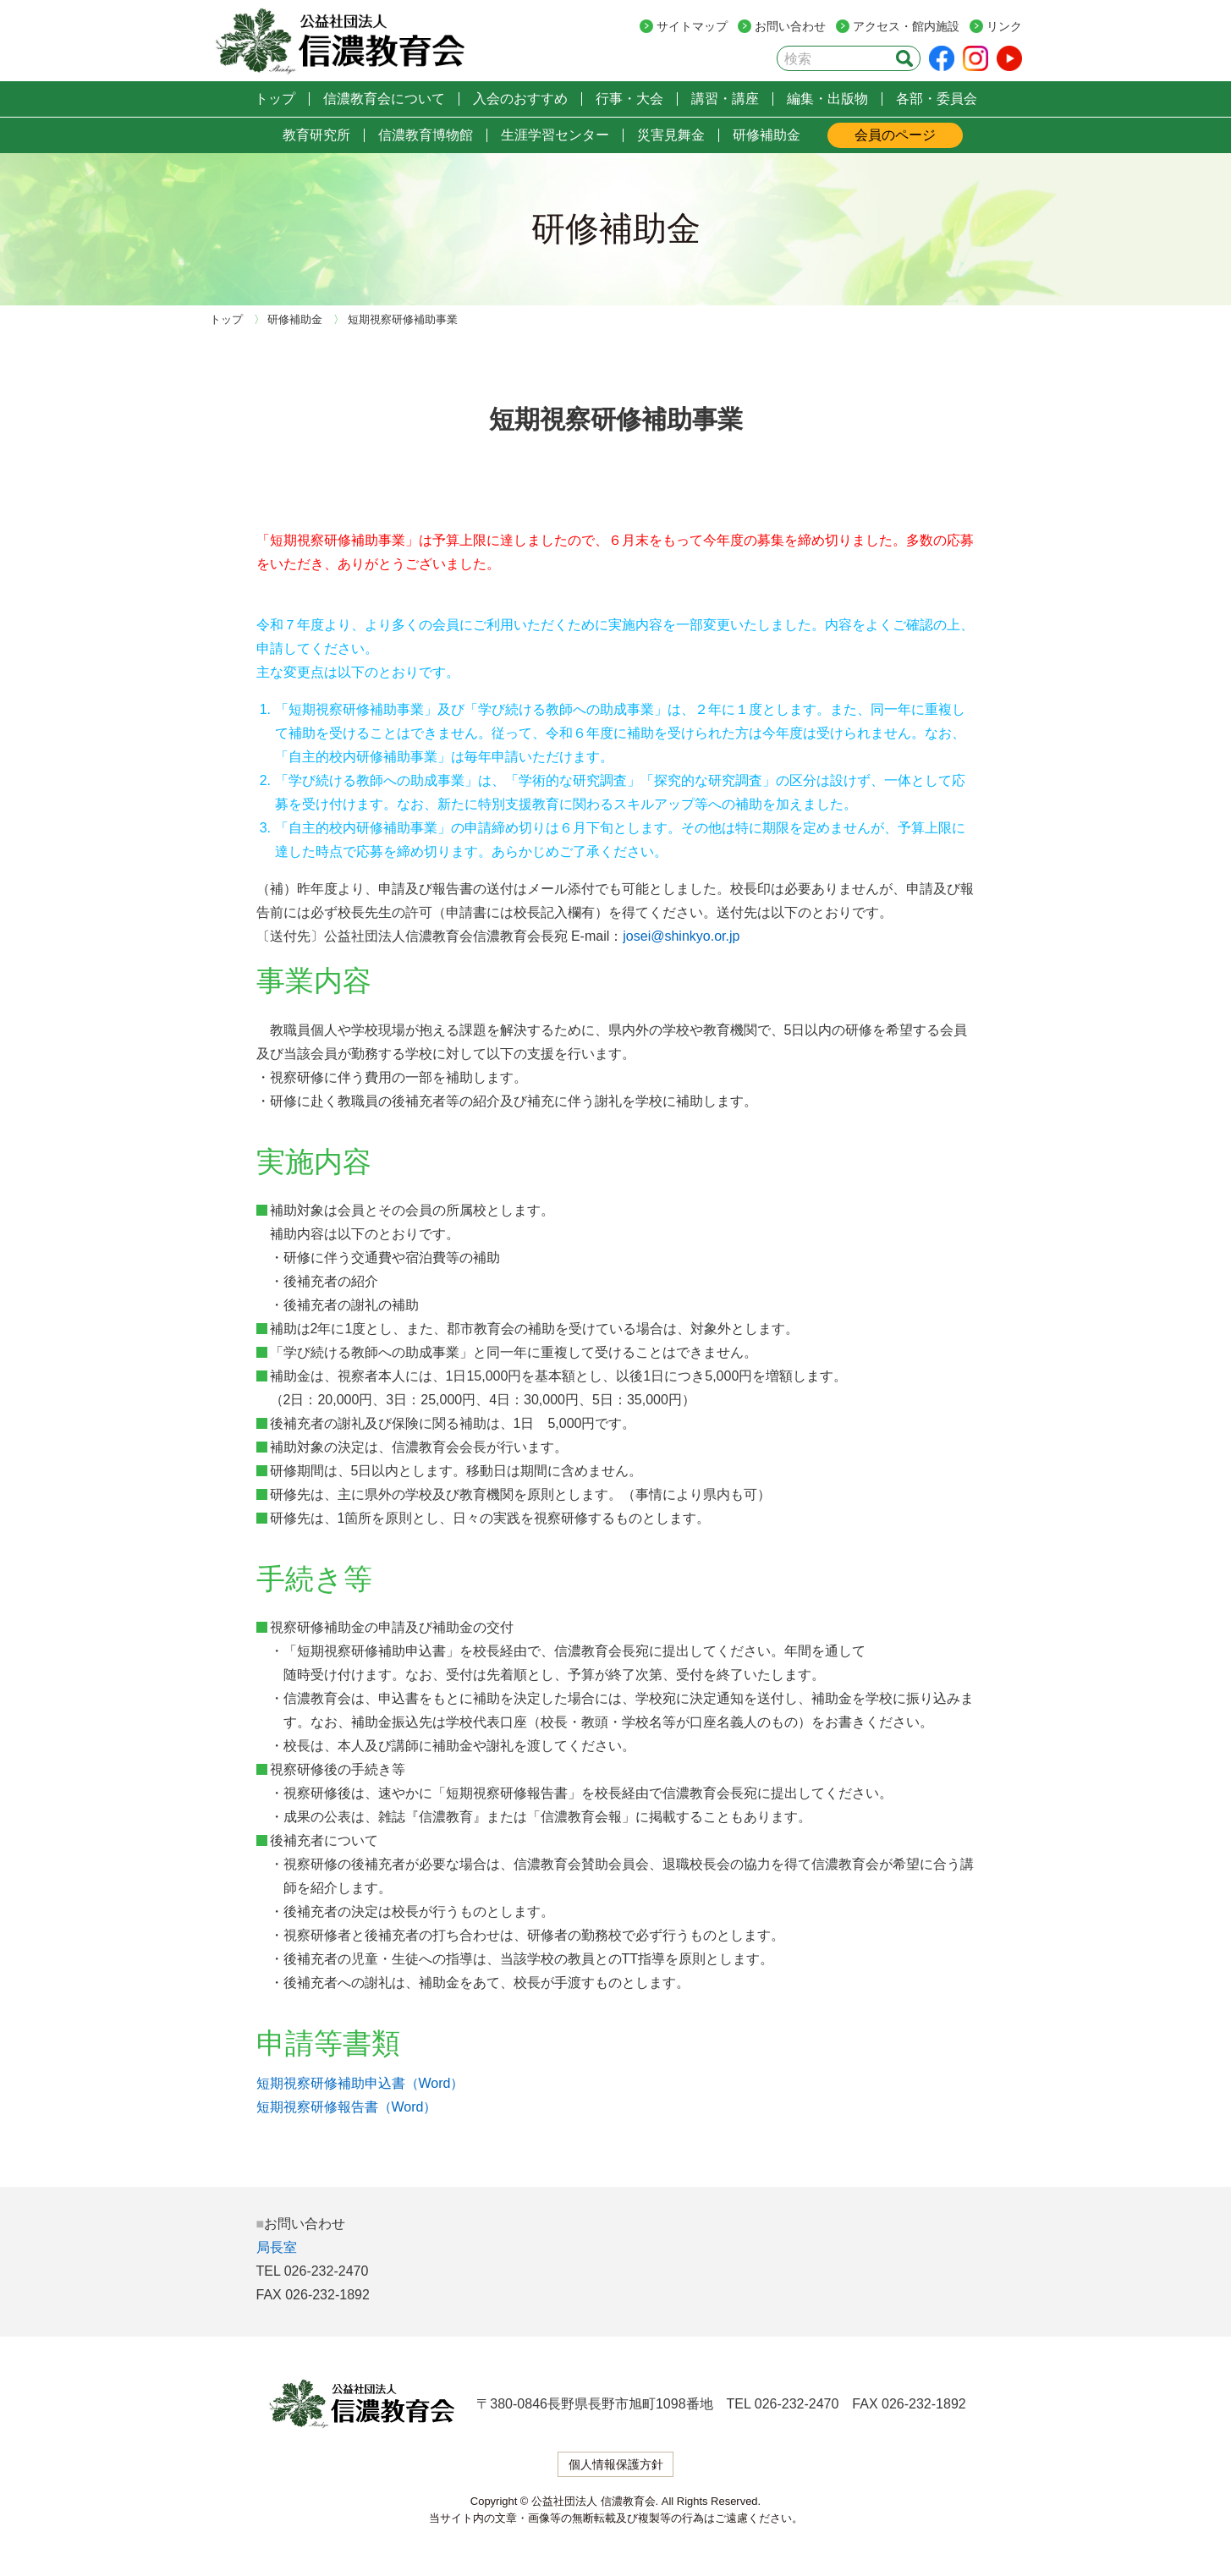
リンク (1004, 26)
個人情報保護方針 (616, 2464)
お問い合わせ (790, 26)
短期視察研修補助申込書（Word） (360, 2083)
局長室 (276, 2247)
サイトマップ (692, 26)
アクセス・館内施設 (906, 26)
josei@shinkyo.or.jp (681, 936)
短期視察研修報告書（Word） (346, 2107)
